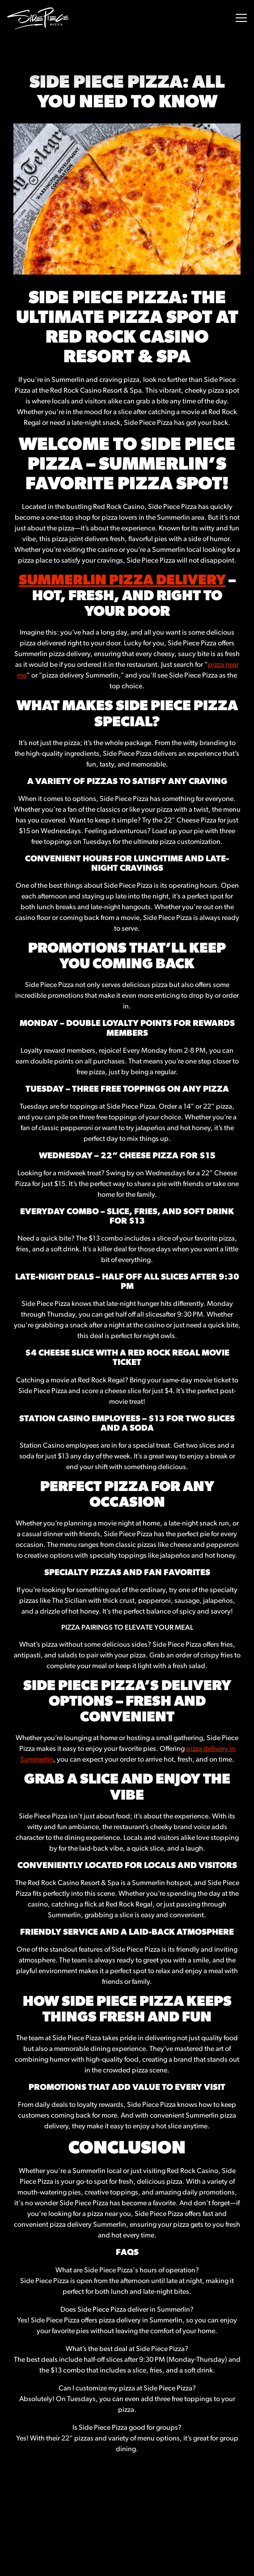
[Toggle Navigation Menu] (241, 18)
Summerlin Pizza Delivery (122, 581)
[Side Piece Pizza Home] (38, 18)
